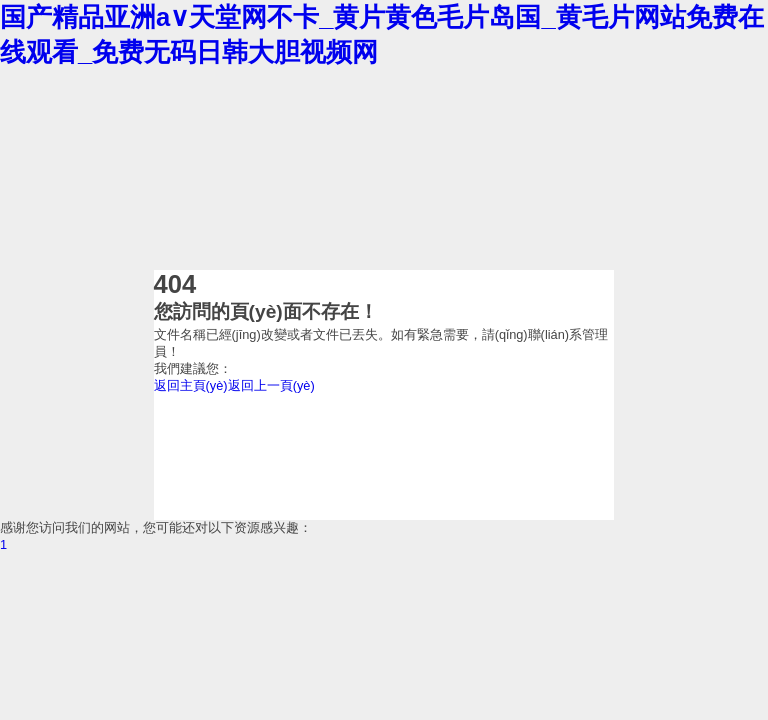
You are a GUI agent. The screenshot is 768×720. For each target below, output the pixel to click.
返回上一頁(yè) (271, 385)
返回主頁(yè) (191, 385)
